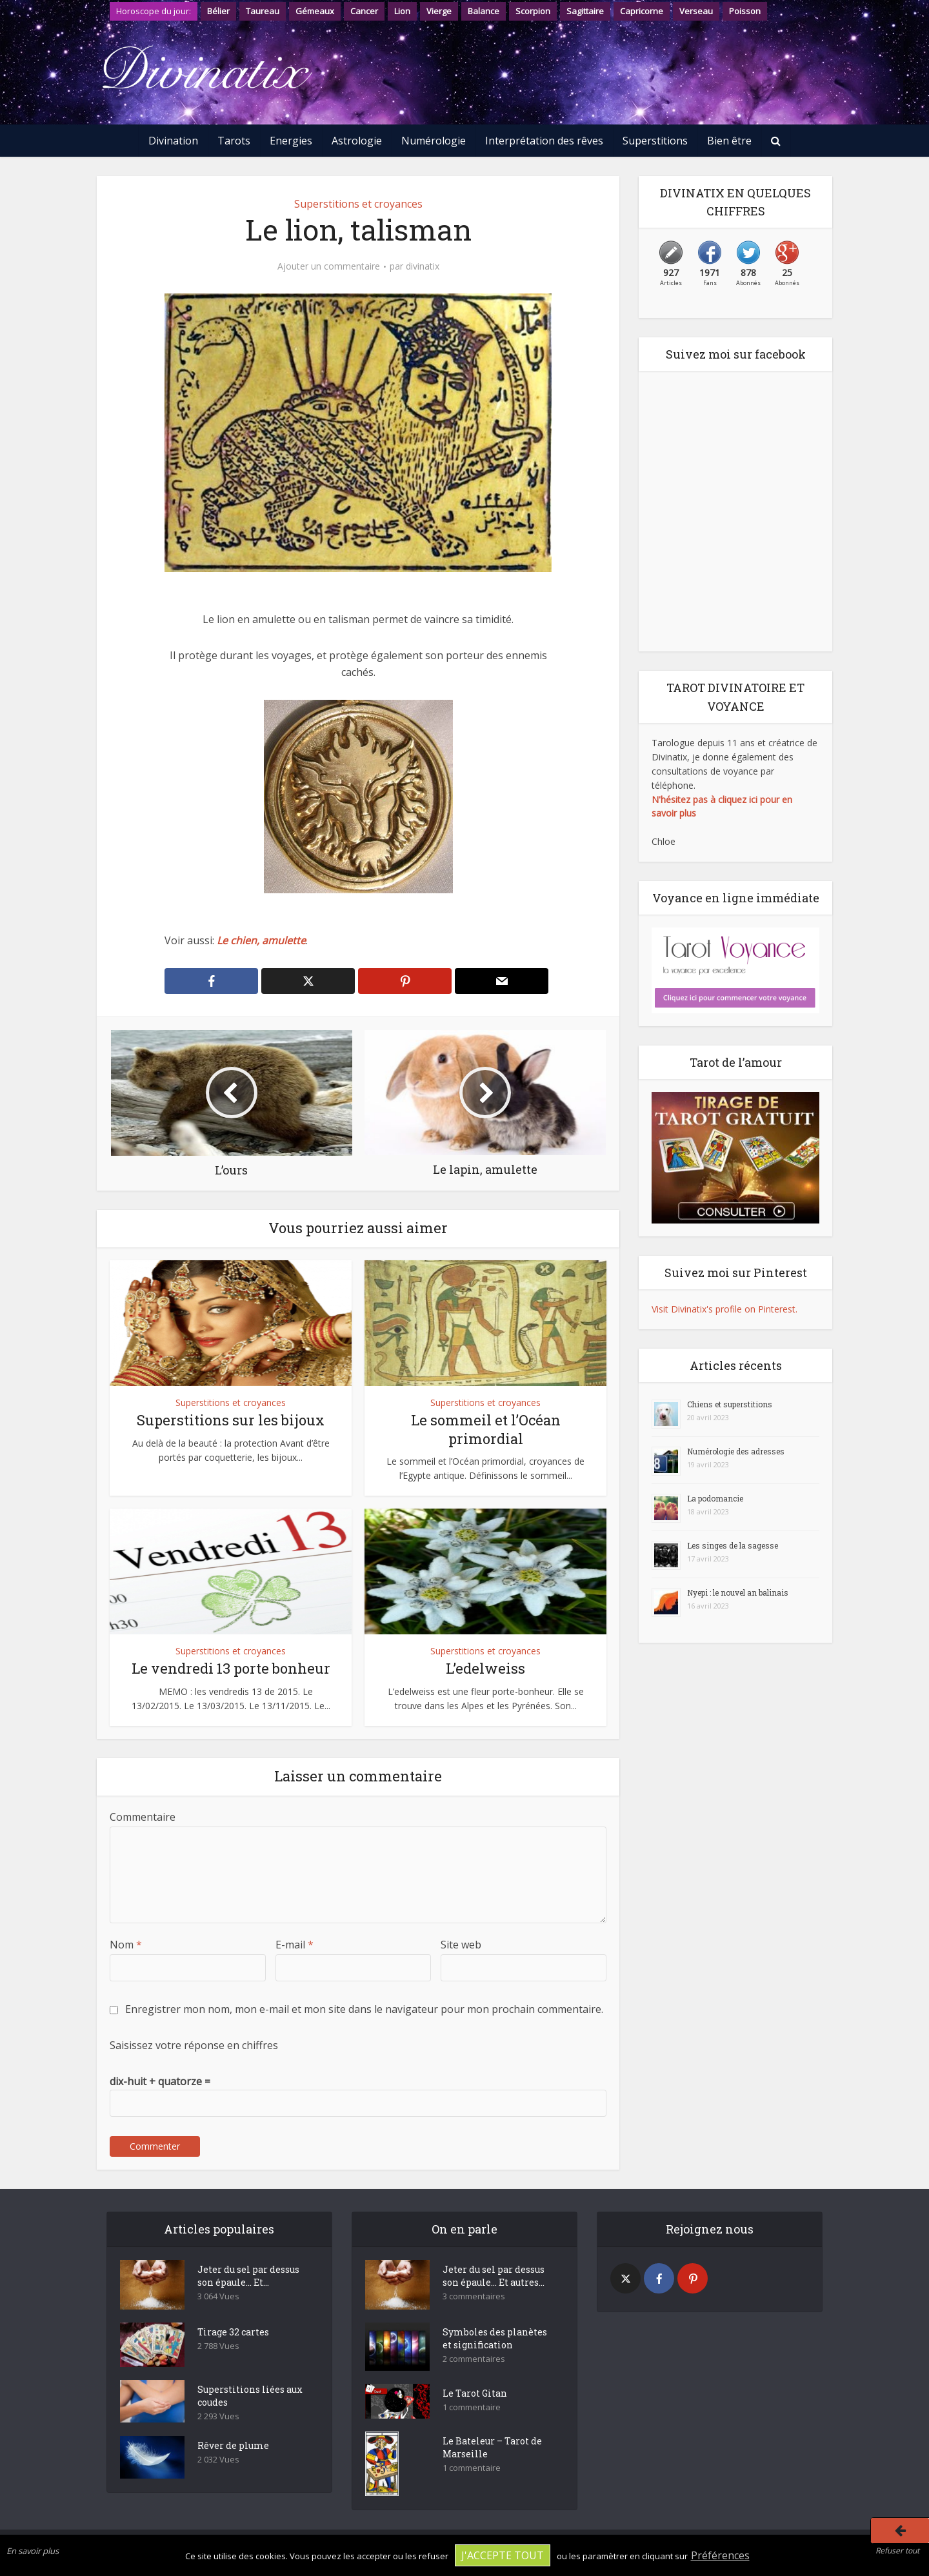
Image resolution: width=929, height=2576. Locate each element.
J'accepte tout (502, 2555)
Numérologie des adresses (735, 1451)
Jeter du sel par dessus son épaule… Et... (248, 2275)
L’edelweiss (485, 1668)
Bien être (729, 141)
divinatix (422, 266)
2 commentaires (474, 2358)
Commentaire (142, 1817)
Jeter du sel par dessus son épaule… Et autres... (493, 2275)
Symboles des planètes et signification (495, 2338)
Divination (173, 141)
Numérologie (433, 141)
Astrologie (357, 141)
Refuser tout (897, 2550)
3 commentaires (474, 2296)
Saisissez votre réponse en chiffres (194, 2045)
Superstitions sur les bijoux (231, 1420)
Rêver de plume (233, 2445)
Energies (291, 141)
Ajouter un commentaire (328, 266)
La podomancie (715, 1498)
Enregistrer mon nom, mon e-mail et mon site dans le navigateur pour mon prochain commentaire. (364, 2009)
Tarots (233, 141)
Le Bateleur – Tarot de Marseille (492, 2447)
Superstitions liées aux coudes (250, 2395)
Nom (126, 1944)
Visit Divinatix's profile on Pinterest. (724, 1309)
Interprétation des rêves (544, 141)
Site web (461, 1944)
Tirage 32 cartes (233, 2332)
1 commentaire (472, 2407)
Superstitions (655, 141)
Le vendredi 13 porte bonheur (231, 1668)
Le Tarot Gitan (475, 2393)
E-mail (294, 1944)
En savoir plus (32, 2551)
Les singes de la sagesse (732, 1545)
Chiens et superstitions (729, 1404)
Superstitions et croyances (358, 204)
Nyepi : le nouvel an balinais (737, 1592)
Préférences (720, 2555)
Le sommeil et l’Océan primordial (486, 1429)
